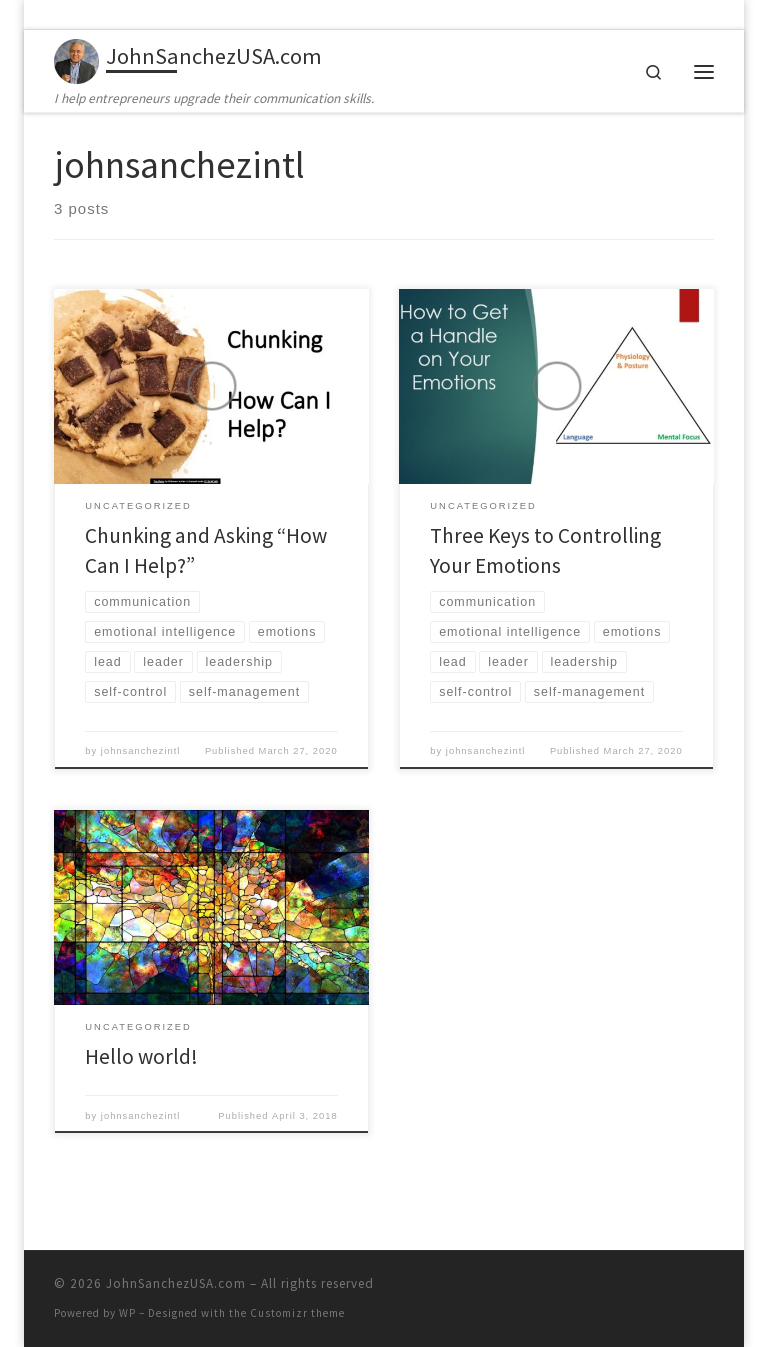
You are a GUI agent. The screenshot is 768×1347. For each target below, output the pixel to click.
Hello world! (141, 1056)
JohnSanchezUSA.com (176, 1283)
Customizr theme (297, 1313)
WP (127, 1313)
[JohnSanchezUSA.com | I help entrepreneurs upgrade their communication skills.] (76, 59)
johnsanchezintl (141, 751)
